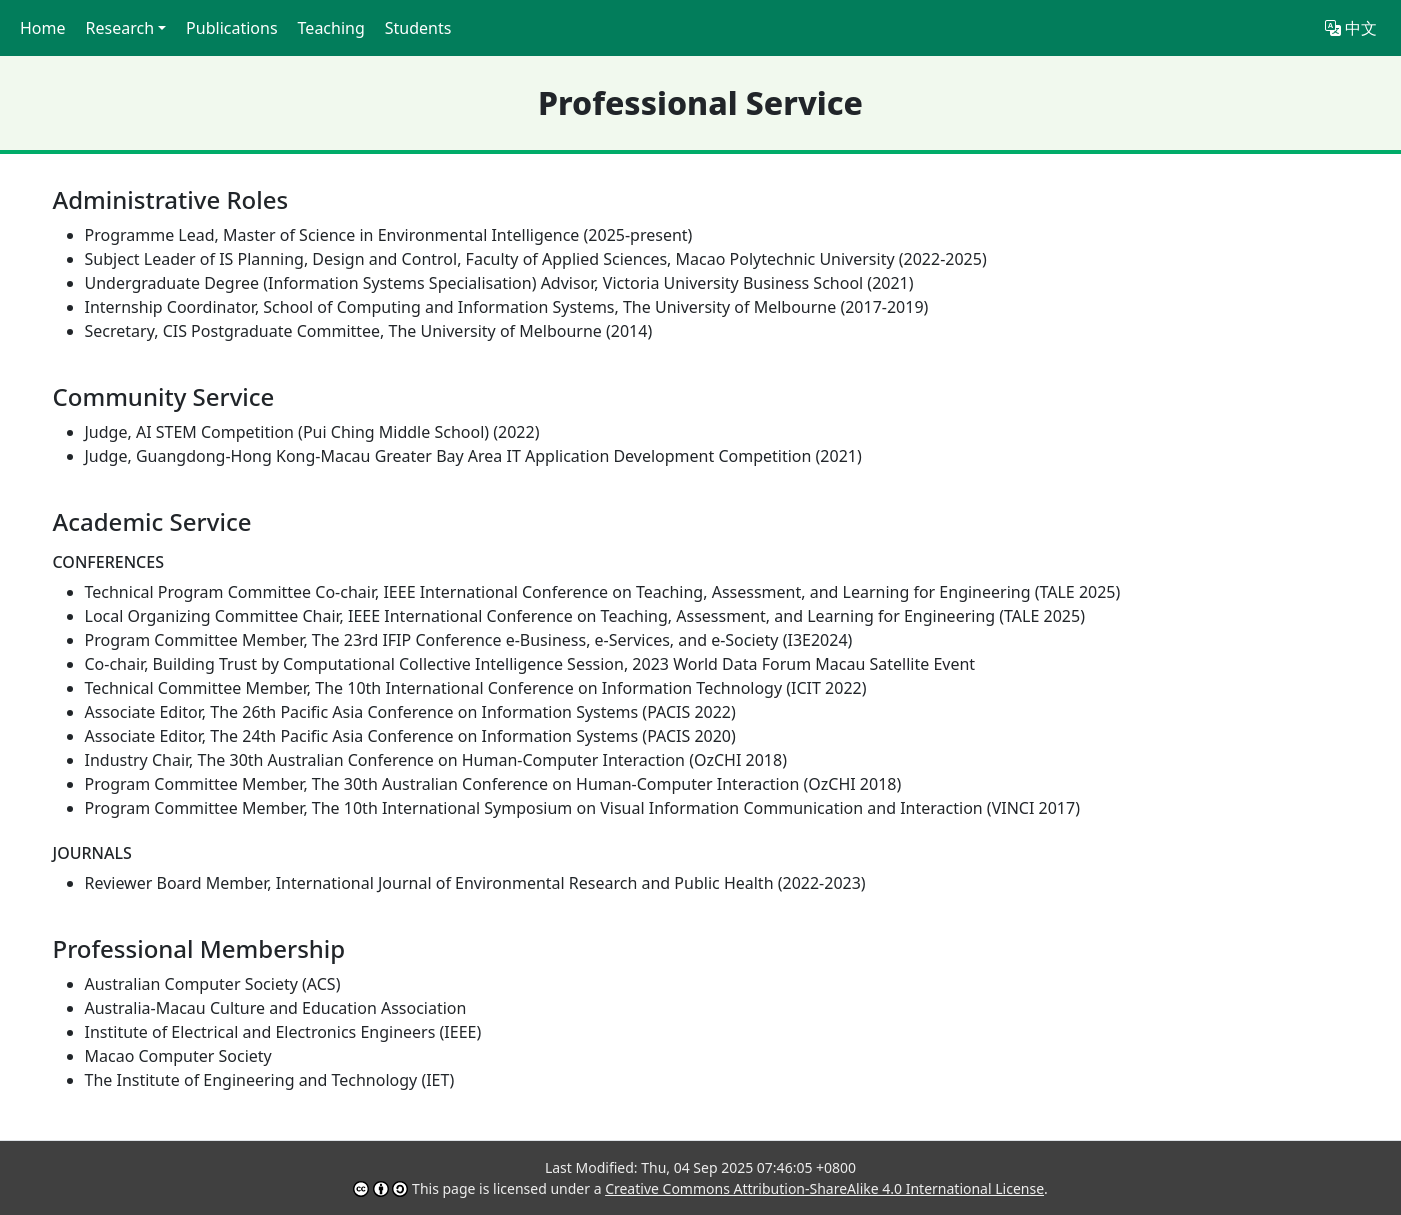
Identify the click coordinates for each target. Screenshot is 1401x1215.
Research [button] (120, 28)
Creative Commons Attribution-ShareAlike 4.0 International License (824, 1188)
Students (418, 28)
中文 (1351, 28)
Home (43, 28)
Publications (231, 28)
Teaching (331, 28)
